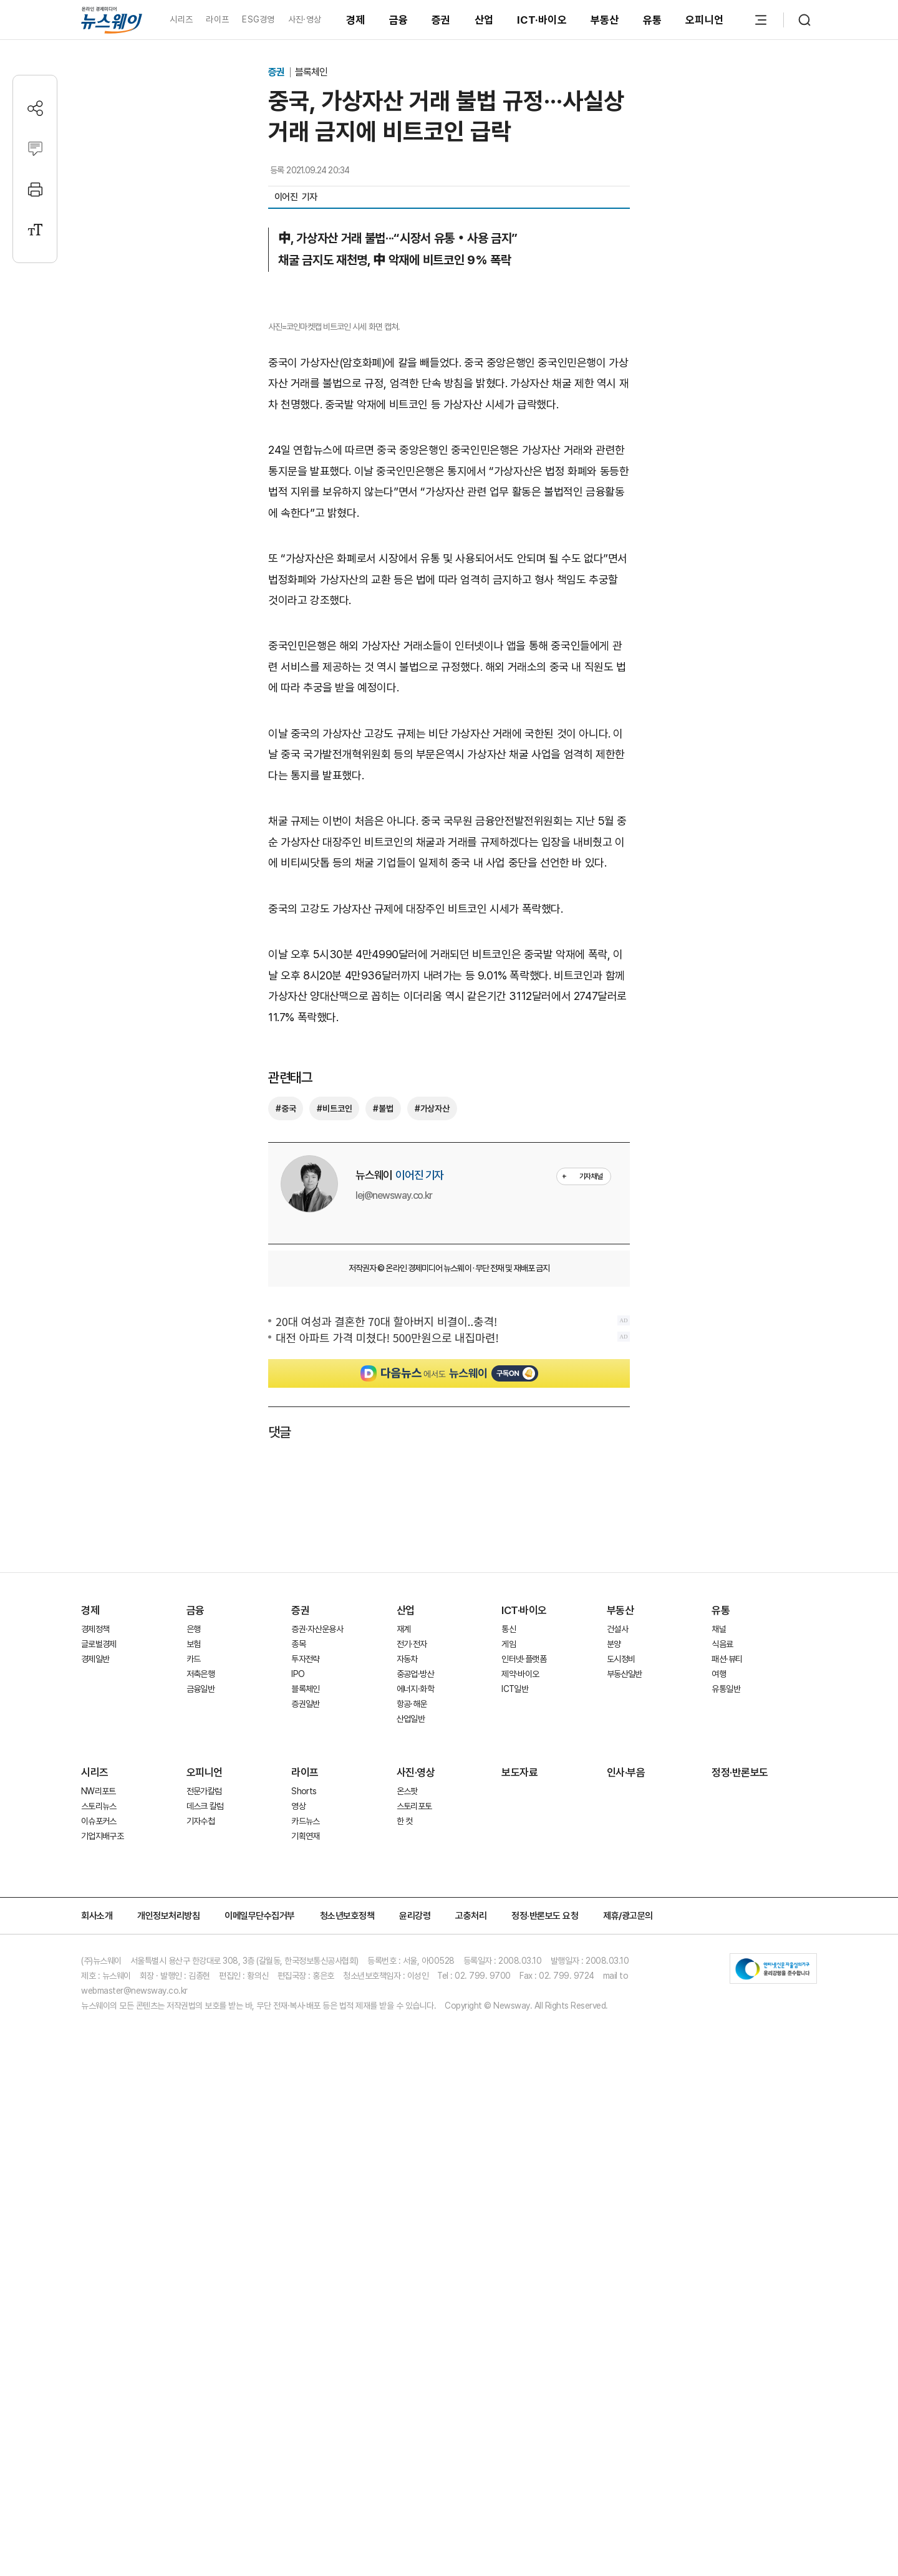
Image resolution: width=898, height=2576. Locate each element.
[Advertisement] (449, 882)
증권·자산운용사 (317, 2069)
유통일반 (726, 2128)
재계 (404, 2069)
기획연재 (305, 2275)
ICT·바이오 (542, 20)
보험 (193, 2083)
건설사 (617, 2069)
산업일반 (411, 2158)
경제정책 (95, 2069)
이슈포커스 (99, 2261)
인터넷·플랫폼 (523, 2098)
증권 (441, 20)
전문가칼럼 (204, 2231)
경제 (355, 20)
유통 (652, 20)
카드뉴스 (305, 2261)
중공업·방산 (415, 2113)
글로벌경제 (99, 2083)
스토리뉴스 (99, 2246)
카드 (193, 2098)
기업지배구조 (102, 2275)
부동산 (605, 20)
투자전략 (305, 2098)
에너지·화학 (415, 2128)
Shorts (303, 2231)
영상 (298, 2246)
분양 (614, 2083)
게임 (508, 2083)
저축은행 (200, 2113)
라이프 (217, 19)
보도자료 (519, 2212)
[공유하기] (35, 108)
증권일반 (305, 2143)
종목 (298, 2083)
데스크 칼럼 (205, 2246)
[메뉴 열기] (760, 19)
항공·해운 (412, 2143)
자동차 (407, 2098)
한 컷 (405, 2261)
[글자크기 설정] (35, 230)
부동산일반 (624, 2113)
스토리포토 (414, 2246)
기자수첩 (200, 2261)
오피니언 (704, 20)
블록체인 (311, 72)
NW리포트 (98, 2231)
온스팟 (407, 2231)
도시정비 (621, 2098)
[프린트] (35, 189)
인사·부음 (626, 2212)
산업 (484, 20)
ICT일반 (514, 2128)
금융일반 (200, 2128)
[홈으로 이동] (111, 19)
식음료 (722, 2083)
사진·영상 (304, 19)
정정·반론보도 (740, 2212)
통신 (508, 2069)
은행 (193, 2069)
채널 (719, 2069)
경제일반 (95, 2098)
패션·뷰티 (727, 2098)
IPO (297, 2113)
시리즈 (181, 19)
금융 (398, 20)
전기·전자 (412, 2083)
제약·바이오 (520, 2113)
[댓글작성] (35, 148)
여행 (719, 2113)
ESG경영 (258, 19)
